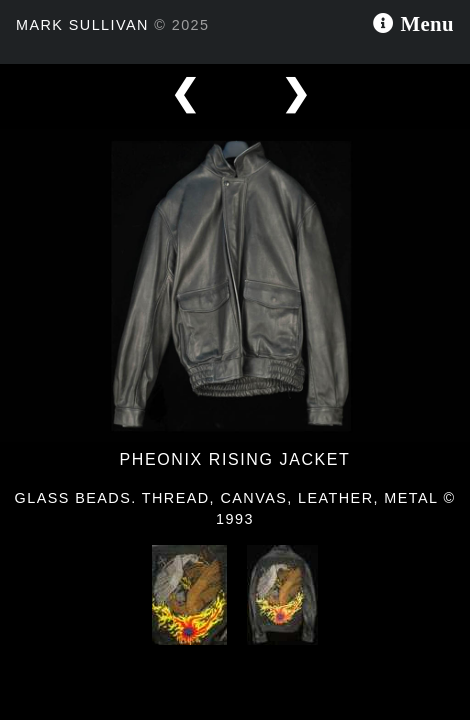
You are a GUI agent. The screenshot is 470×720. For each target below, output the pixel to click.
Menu (424, 21)
